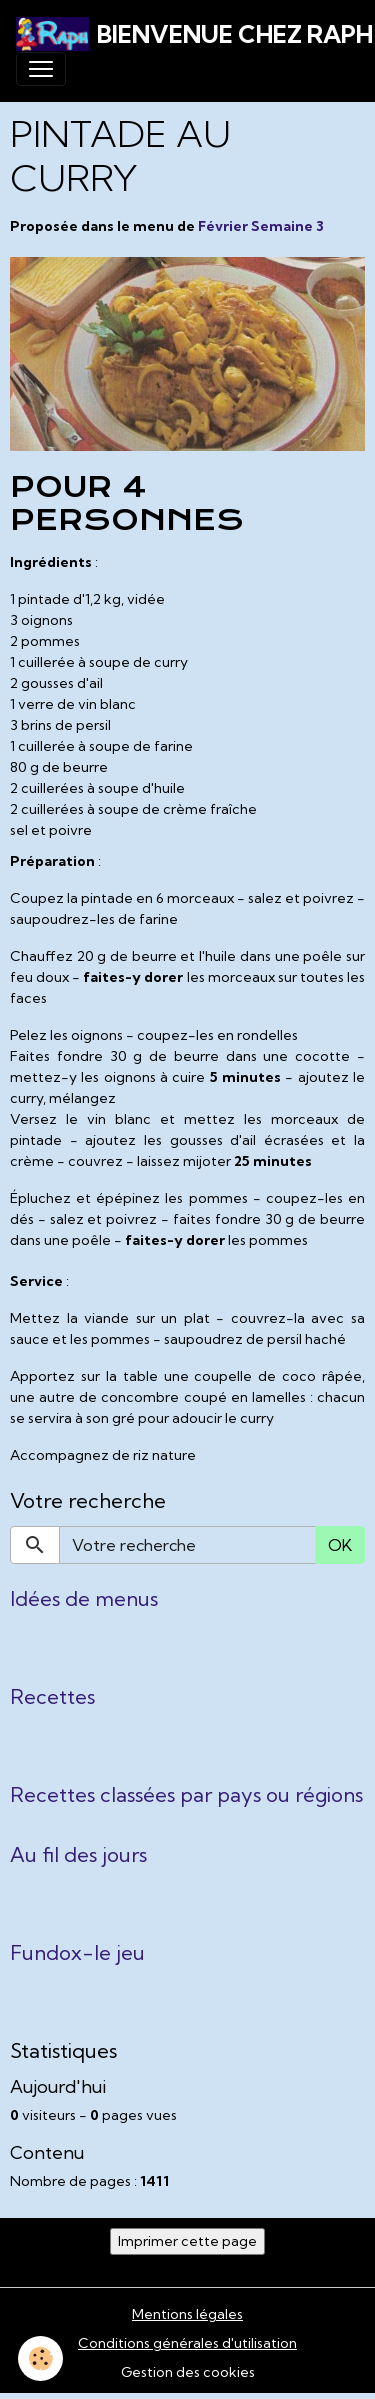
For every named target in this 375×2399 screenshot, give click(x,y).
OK (340, 1545)
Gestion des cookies (188, 2372)
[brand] (179, 34)
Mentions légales (187, 2314)
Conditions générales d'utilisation (187, 2343)
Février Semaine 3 (261, 226)
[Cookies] (40, 2358)
